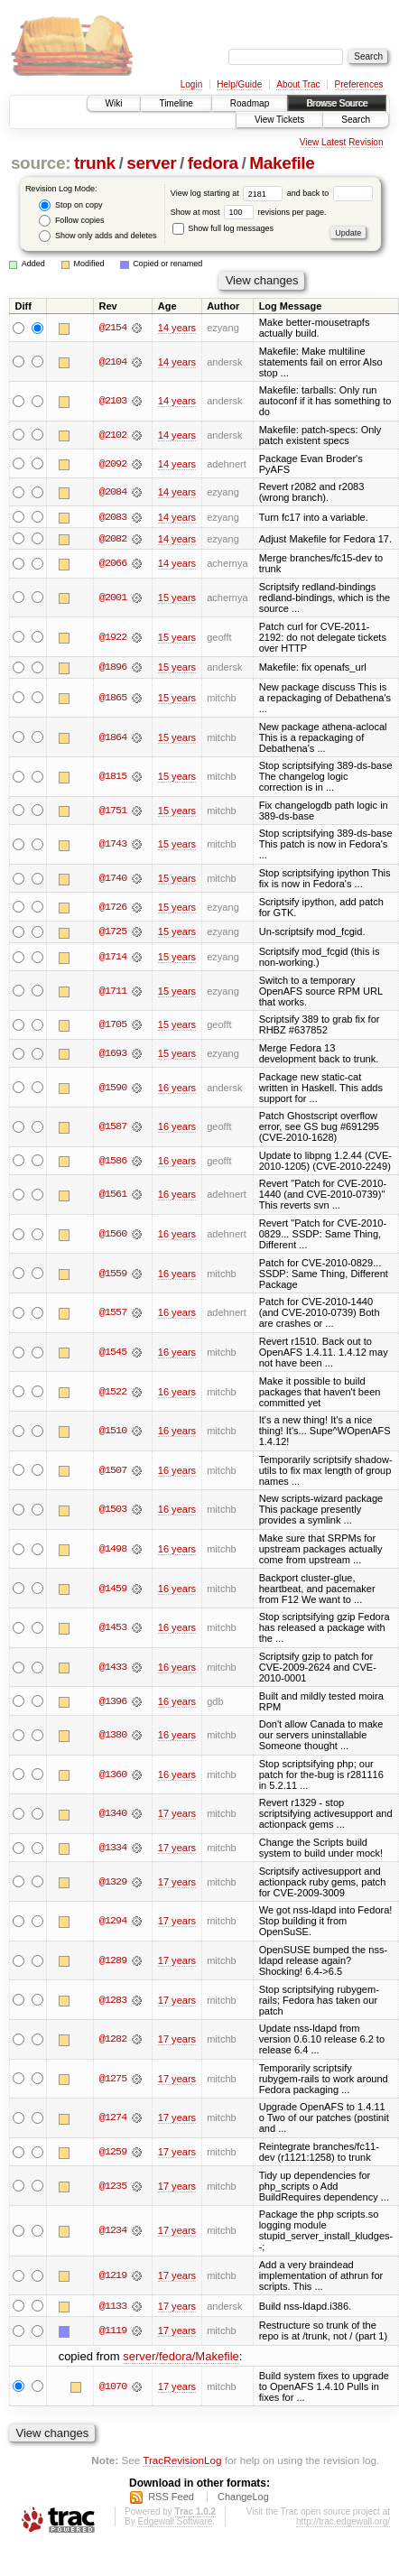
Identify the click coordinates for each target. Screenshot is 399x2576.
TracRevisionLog (182, 2462)
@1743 (112, 845)
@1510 (112, 1431)
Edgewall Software (174, 2522)
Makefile (281, 162)
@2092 (112, 464)
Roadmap (249, 103)
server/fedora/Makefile (181, 2357)
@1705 (112, 1025)
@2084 (112, 492)
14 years (177, 327)
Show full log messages (223, 228)
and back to (330, 193)
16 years (177, 1088)
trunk (95, 162)
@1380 (112, 1735)
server (151, 162)
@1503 (112, 1510)
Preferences (359, 84)
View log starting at (229, 193)
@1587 (112, 1127)
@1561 (112, 1195)
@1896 (112, 668)
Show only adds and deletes (97, 236)
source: (40, 162)
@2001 (112, 597)
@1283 (112, 2001)
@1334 (112, 1848)
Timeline (175, 103)
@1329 (112, 1883)
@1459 (112, 1589)
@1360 (112, 1775)
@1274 (112, 2118)
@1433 (112, 1668)
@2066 (112, 564)
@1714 (112, 957)
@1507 (112, 1471)
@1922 (112, 637)
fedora (213, 162)
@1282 (112, 2040)
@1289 (112, 1961)
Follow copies (71, 221)
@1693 (112, 1054)
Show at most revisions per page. (249, 212)
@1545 (112, 1353)
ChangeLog (243, 2497)
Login (191, 84)
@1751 (112, 811)
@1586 (112, 1161)
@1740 (112, 879)
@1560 (112, 1235)
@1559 (112, 1274)
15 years (177, 597)
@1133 (112, 2307)
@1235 (112, 2187)
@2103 (112, 401)
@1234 (112, 2231)
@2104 (112, 362)
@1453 (112, 1628)
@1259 (112, 2152)
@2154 (112, 327)
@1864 (112, 737)
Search (355, 120)
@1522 (112, 1392)
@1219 (112, 2276)
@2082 (112, 539)
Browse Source (336, 103)
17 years (177, 1814)
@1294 (112, 1921)
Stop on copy (70, 205)
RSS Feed (171, 2497)
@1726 (112, 907)
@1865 (112, 698)
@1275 (112, 2079)
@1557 (112, 1313)
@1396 (112, 1702)
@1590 (112, 1088)
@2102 (112, 435)
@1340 (112, 1814)
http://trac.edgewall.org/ (343, 2522)
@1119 (112, 2332)
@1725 (112, 932)
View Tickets (279, 120)
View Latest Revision (342, 142)
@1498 (112, 1550)
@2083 (112, 517)
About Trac (298, 84)
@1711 (112, 992)
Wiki (114, 103)
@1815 (112, 777)
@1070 (112, 2387)
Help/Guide (239, 84)
